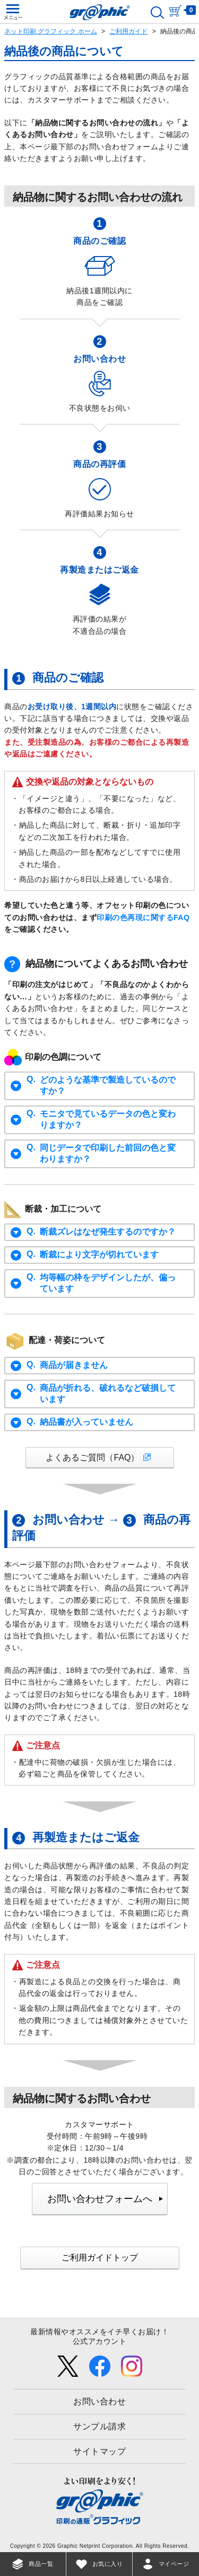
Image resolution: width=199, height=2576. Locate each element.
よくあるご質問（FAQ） (92, 1457)
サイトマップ (99, 2451)
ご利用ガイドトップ (100, 2257)
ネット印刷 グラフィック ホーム (50, 31)
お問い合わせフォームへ (99, 2199)
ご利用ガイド (128, 31)
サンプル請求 (99, 2426)
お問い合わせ (99, 2401)
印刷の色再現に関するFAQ (143, 917)
